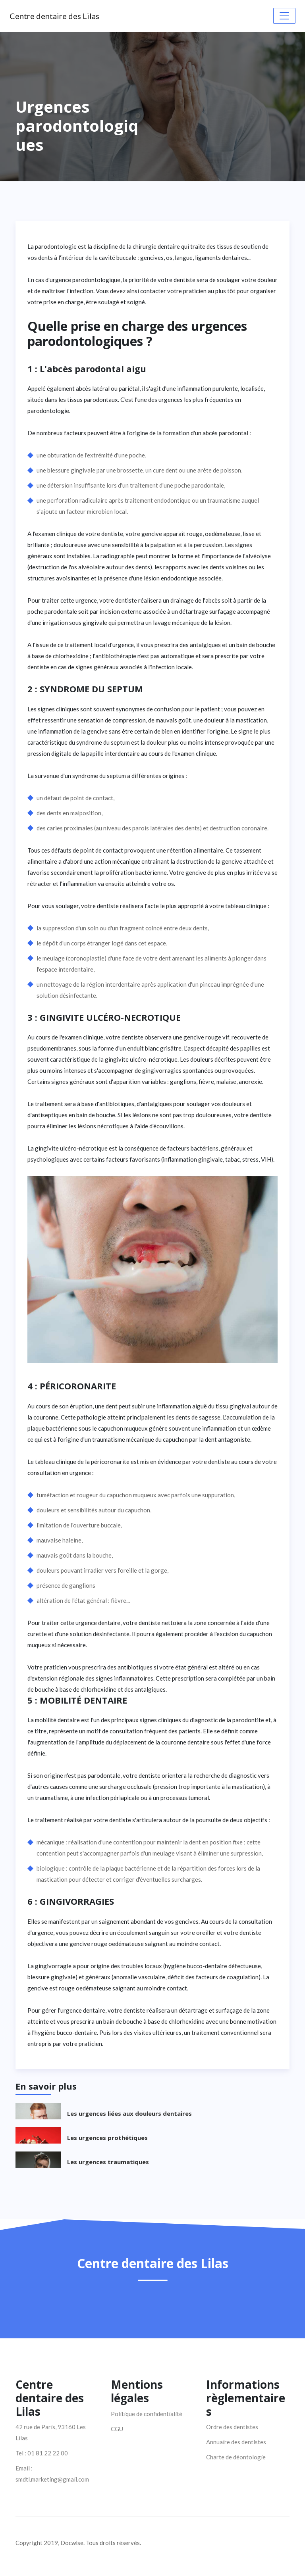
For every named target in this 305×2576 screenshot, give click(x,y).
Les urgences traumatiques (108, 2162)
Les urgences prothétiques (107, 2138)
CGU (117, 2428)
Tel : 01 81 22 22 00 (41, 2453)
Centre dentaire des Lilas (54, 16)
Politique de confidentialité (146, 2413)
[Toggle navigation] (284, 16)
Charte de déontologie (236, 2457)
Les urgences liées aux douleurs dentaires (129, 2113)
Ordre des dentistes (232, 2426)
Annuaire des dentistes (236, 2441)
